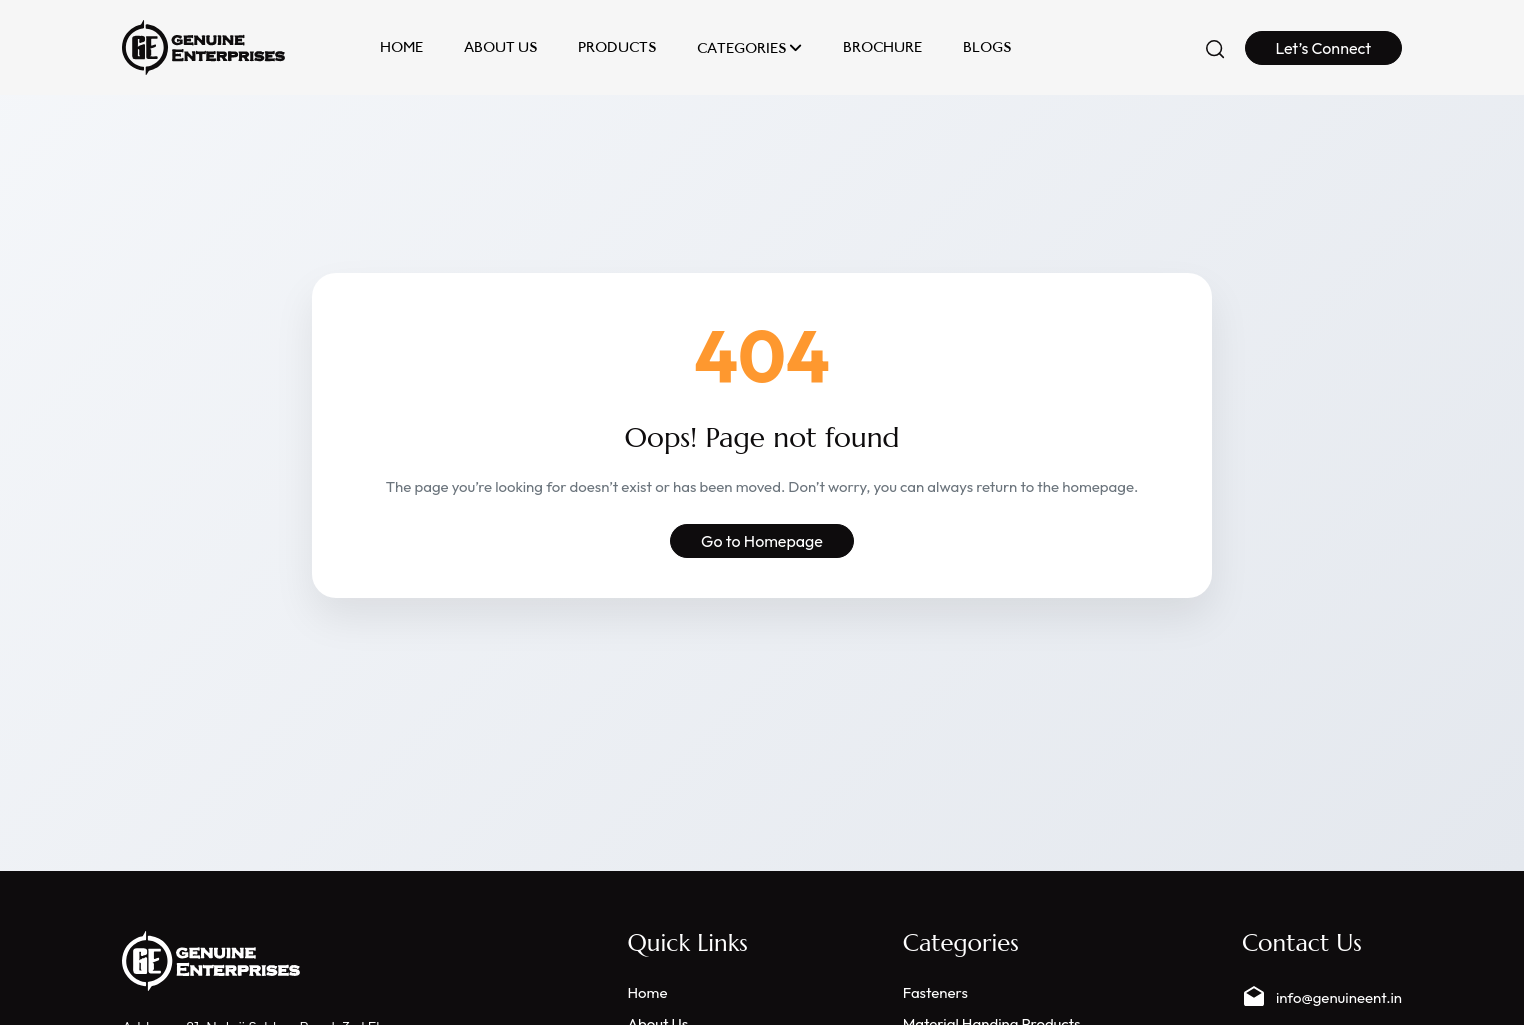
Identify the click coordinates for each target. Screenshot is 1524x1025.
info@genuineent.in (1322, 997)
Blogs (987, 47)
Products (617, 47)
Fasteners (935, 992)
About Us (500, 47)
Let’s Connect (1324, 48)
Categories (749, 48)
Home (401, 47)
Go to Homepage (762, 541)
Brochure (882, 47)
